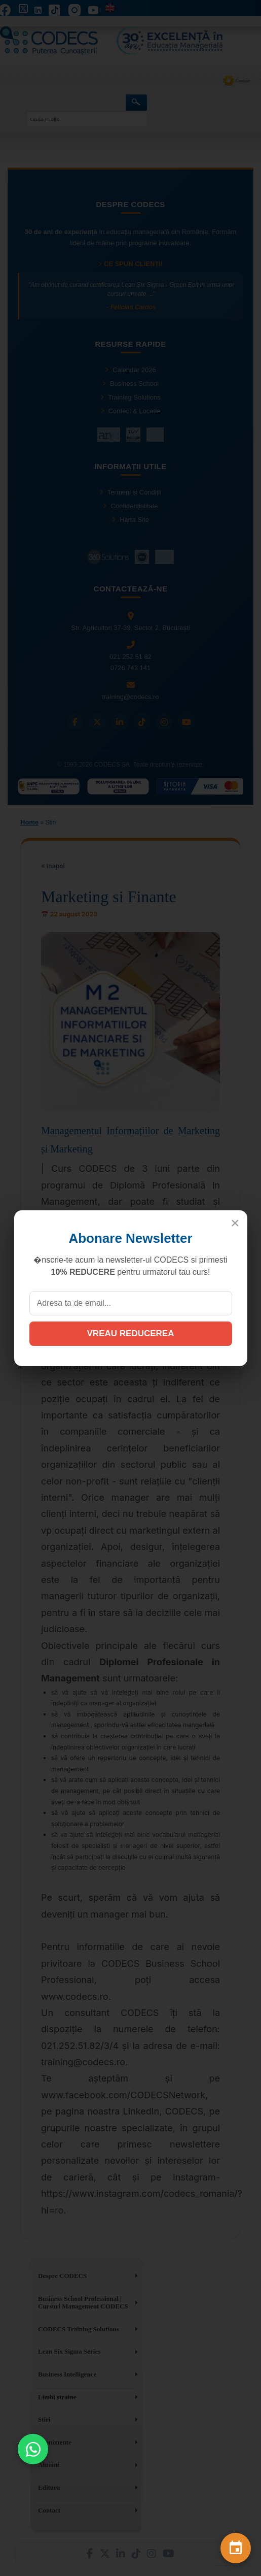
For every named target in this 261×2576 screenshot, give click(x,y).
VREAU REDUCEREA (130, 1333)
